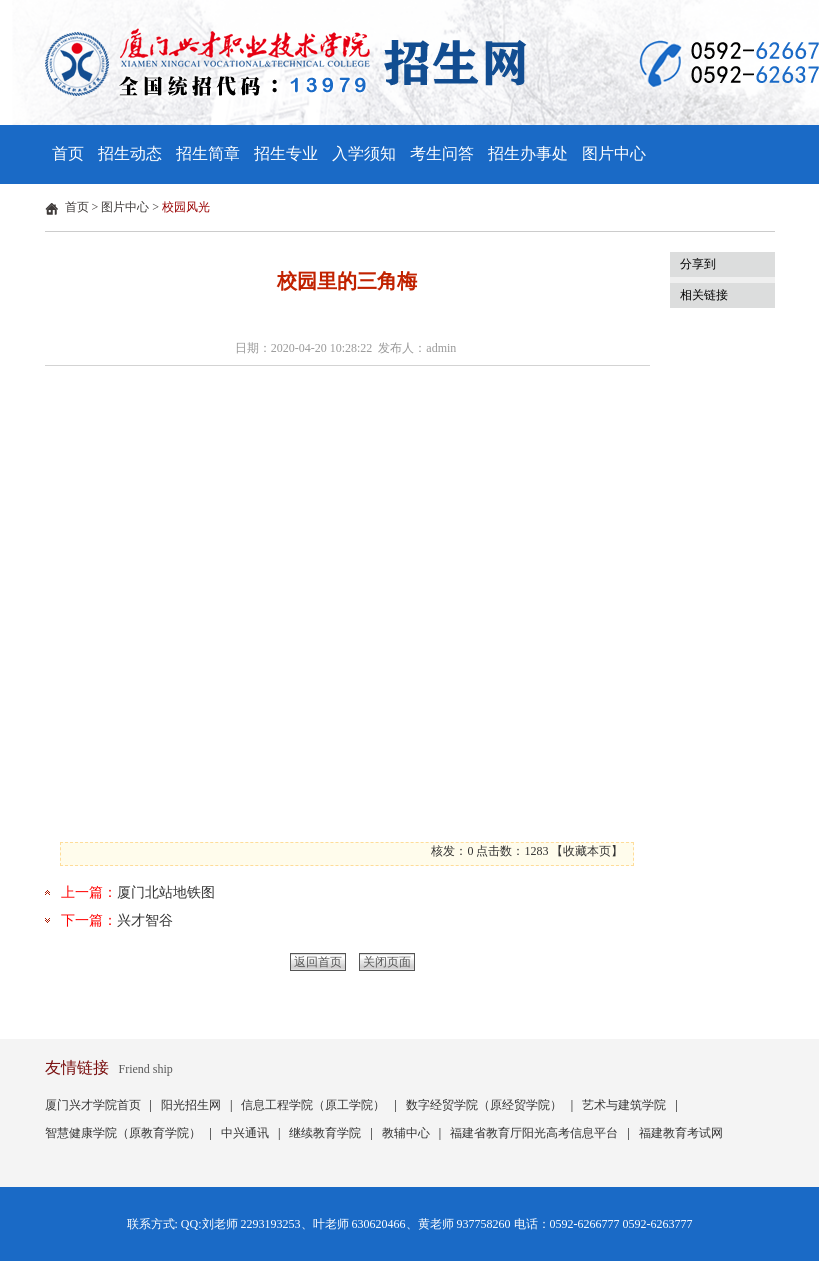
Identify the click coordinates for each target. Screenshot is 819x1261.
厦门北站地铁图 (166, 892)
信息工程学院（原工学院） (313, 1105)
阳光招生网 (191, 1105)
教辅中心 (406, 1133)
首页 (68, 153)
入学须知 (364, 153)
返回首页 (318, 962)
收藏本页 (587, 851)
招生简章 (208, 153)
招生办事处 (528, 153)
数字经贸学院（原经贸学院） (484, 1105)
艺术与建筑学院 (624, 1105)
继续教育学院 (325, 1133)
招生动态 (130, 153)
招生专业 (286, 153)
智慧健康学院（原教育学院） (123, 1133)
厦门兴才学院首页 (93, 1105)
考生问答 (442, 153)
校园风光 (186, 207)
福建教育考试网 (681, 1133)
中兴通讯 (245, 1133)
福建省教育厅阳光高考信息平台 (534, 1133)
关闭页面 (387, 962)
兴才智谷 (145, 920)
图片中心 (614, 153)
